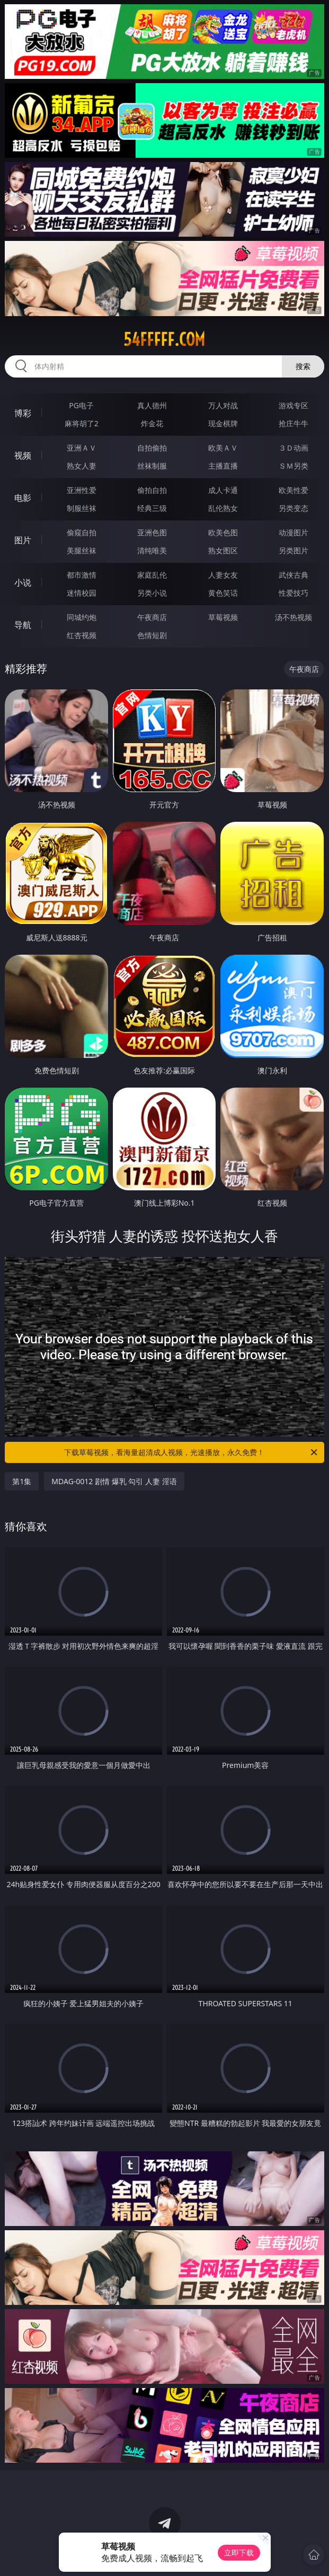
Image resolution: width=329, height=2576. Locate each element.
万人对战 (223, 405)
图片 (22, 540)
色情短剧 (152, 635)
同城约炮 (81, 617)
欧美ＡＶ (223, 448)
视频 (22, 455)
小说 (22, 582)
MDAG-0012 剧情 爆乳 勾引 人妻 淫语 (113, 1481)
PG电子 (81, 405)
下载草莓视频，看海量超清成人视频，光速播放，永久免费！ (191, 1452)
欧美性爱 (293, 490)
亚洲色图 (152, 532)
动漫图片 (293, 532)
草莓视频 (223, 617)
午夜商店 (152, 617)
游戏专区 (293, 405)
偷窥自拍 (81, 532)
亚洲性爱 (81, 490)
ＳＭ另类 (293, 466)
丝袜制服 (152, 466)
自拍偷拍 (152, 448)
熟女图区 (223, 550)
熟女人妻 (81, 466)
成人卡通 (223, 490)
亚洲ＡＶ (81, 448)
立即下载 (239, 2552)
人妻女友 (223, 575)
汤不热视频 (293, 617)
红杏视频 (81, 635)
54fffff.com (164, 339)
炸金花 (152, 423)
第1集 (21, 1481)
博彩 (22, 413)
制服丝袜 (81, 508)
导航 (22, 625)
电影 (22, 498)
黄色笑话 (223, 593)
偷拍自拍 (152, 490)
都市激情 (81, 575)
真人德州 (152, 405)
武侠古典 (293, 575)
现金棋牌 (223, 423)
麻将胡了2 (82, 423)
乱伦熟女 (223, 508)
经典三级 (152, 508)
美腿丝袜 (81, 550)
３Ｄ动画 (293, 448)
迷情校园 (81, 593)
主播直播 (223, 466)
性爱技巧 (293, 593)
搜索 (303, 366)
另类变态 (293, 508)
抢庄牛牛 (293, 423)
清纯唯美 (152, 550)
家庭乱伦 (152, 575)
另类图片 (293, 550)
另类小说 (152, 593)
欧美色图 (223, 532)
